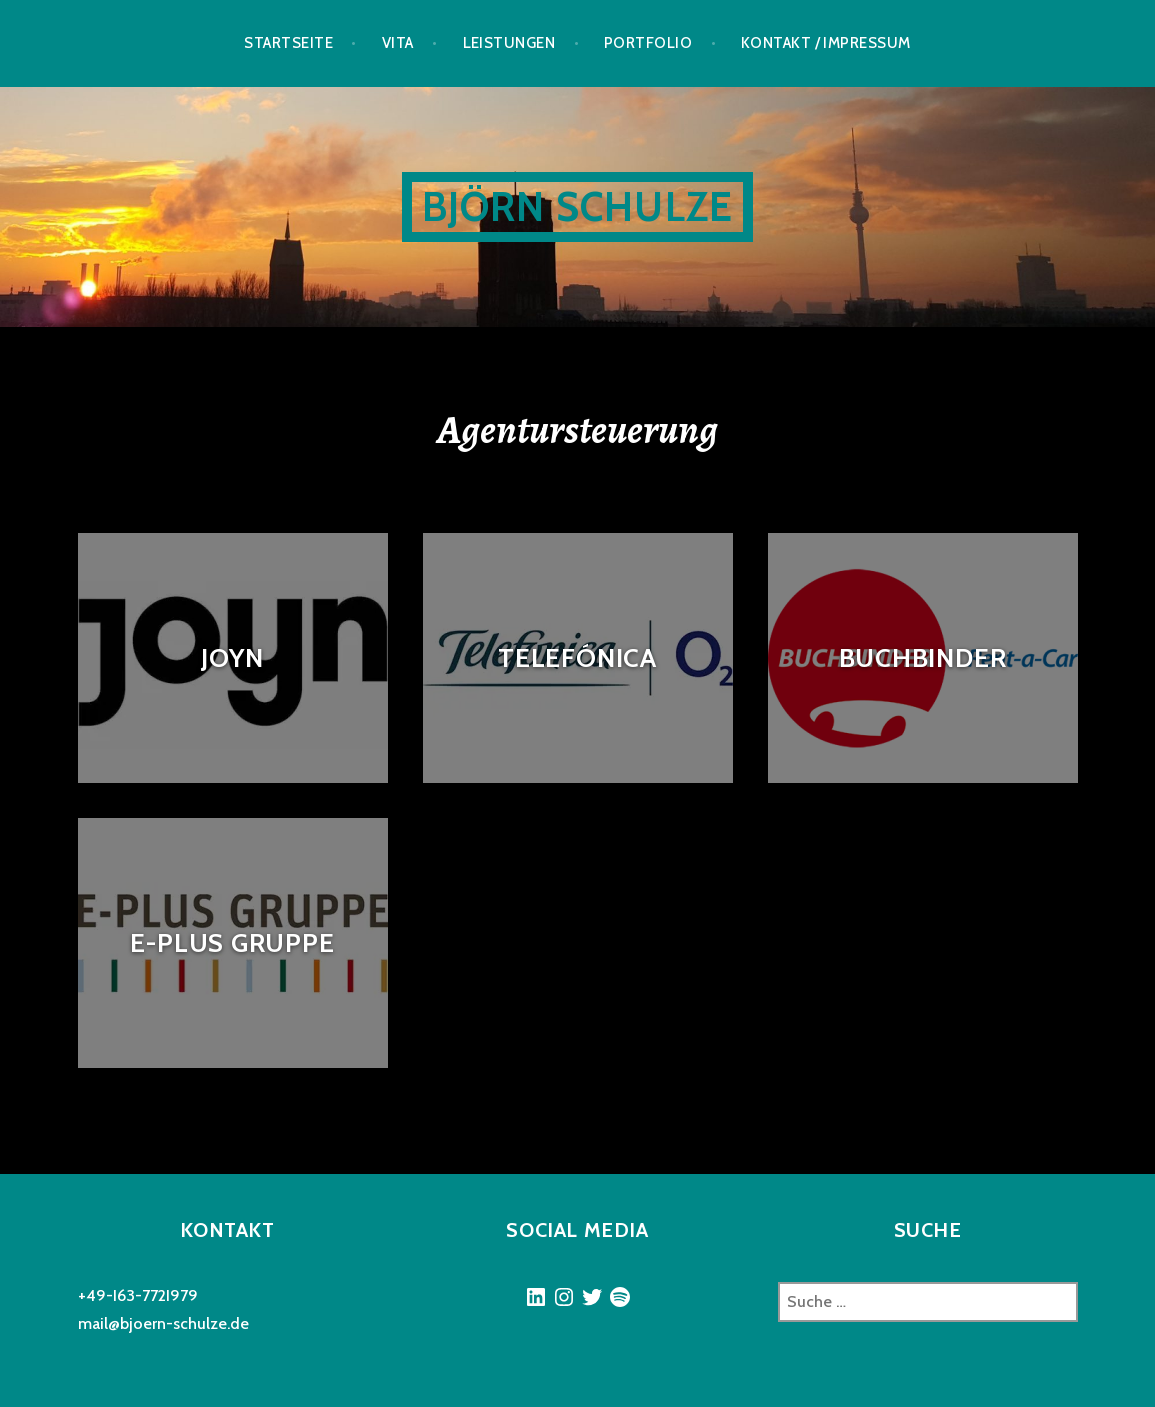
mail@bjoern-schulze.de (163, 1323)
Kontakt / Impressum (826, 43)
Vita (398, 43)
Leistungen (509, 43)
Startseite (288, 43)
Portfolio (648, 43)
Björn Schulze (578, 206)
